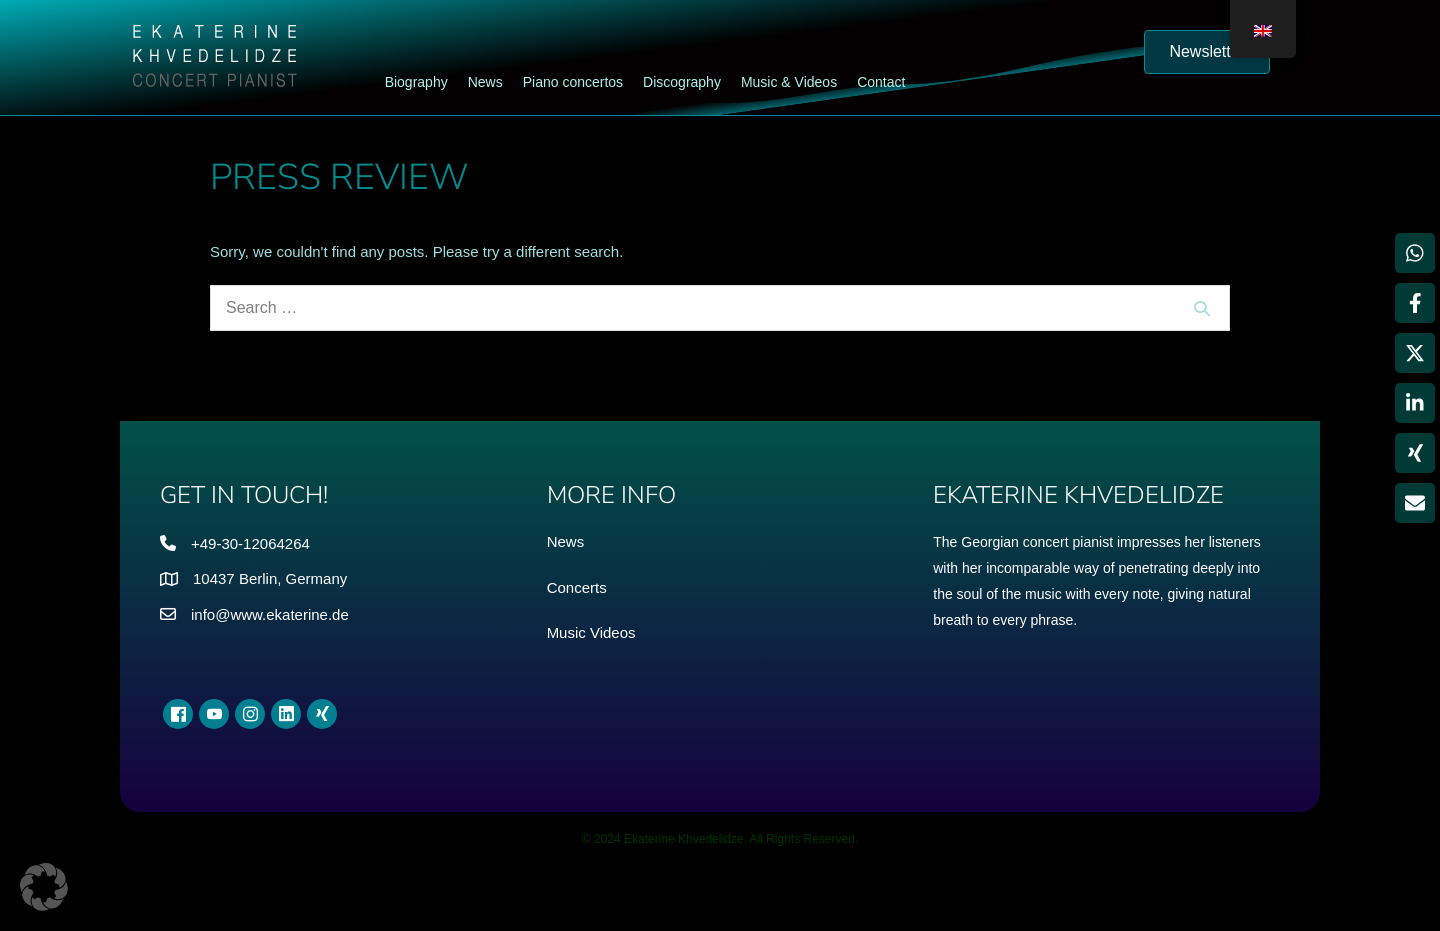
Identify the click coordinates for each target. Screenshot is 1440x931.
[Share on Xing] (1415, 453)
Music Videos (591, 632)
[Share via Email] (1415, 503)
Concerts (577, 587)
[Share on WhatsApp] (1415, 253)
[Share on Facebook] (1415, 303)
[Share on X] (1415, 353)
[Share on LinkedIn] (1415, 403)
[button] (44, 887)
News (566, 541)
